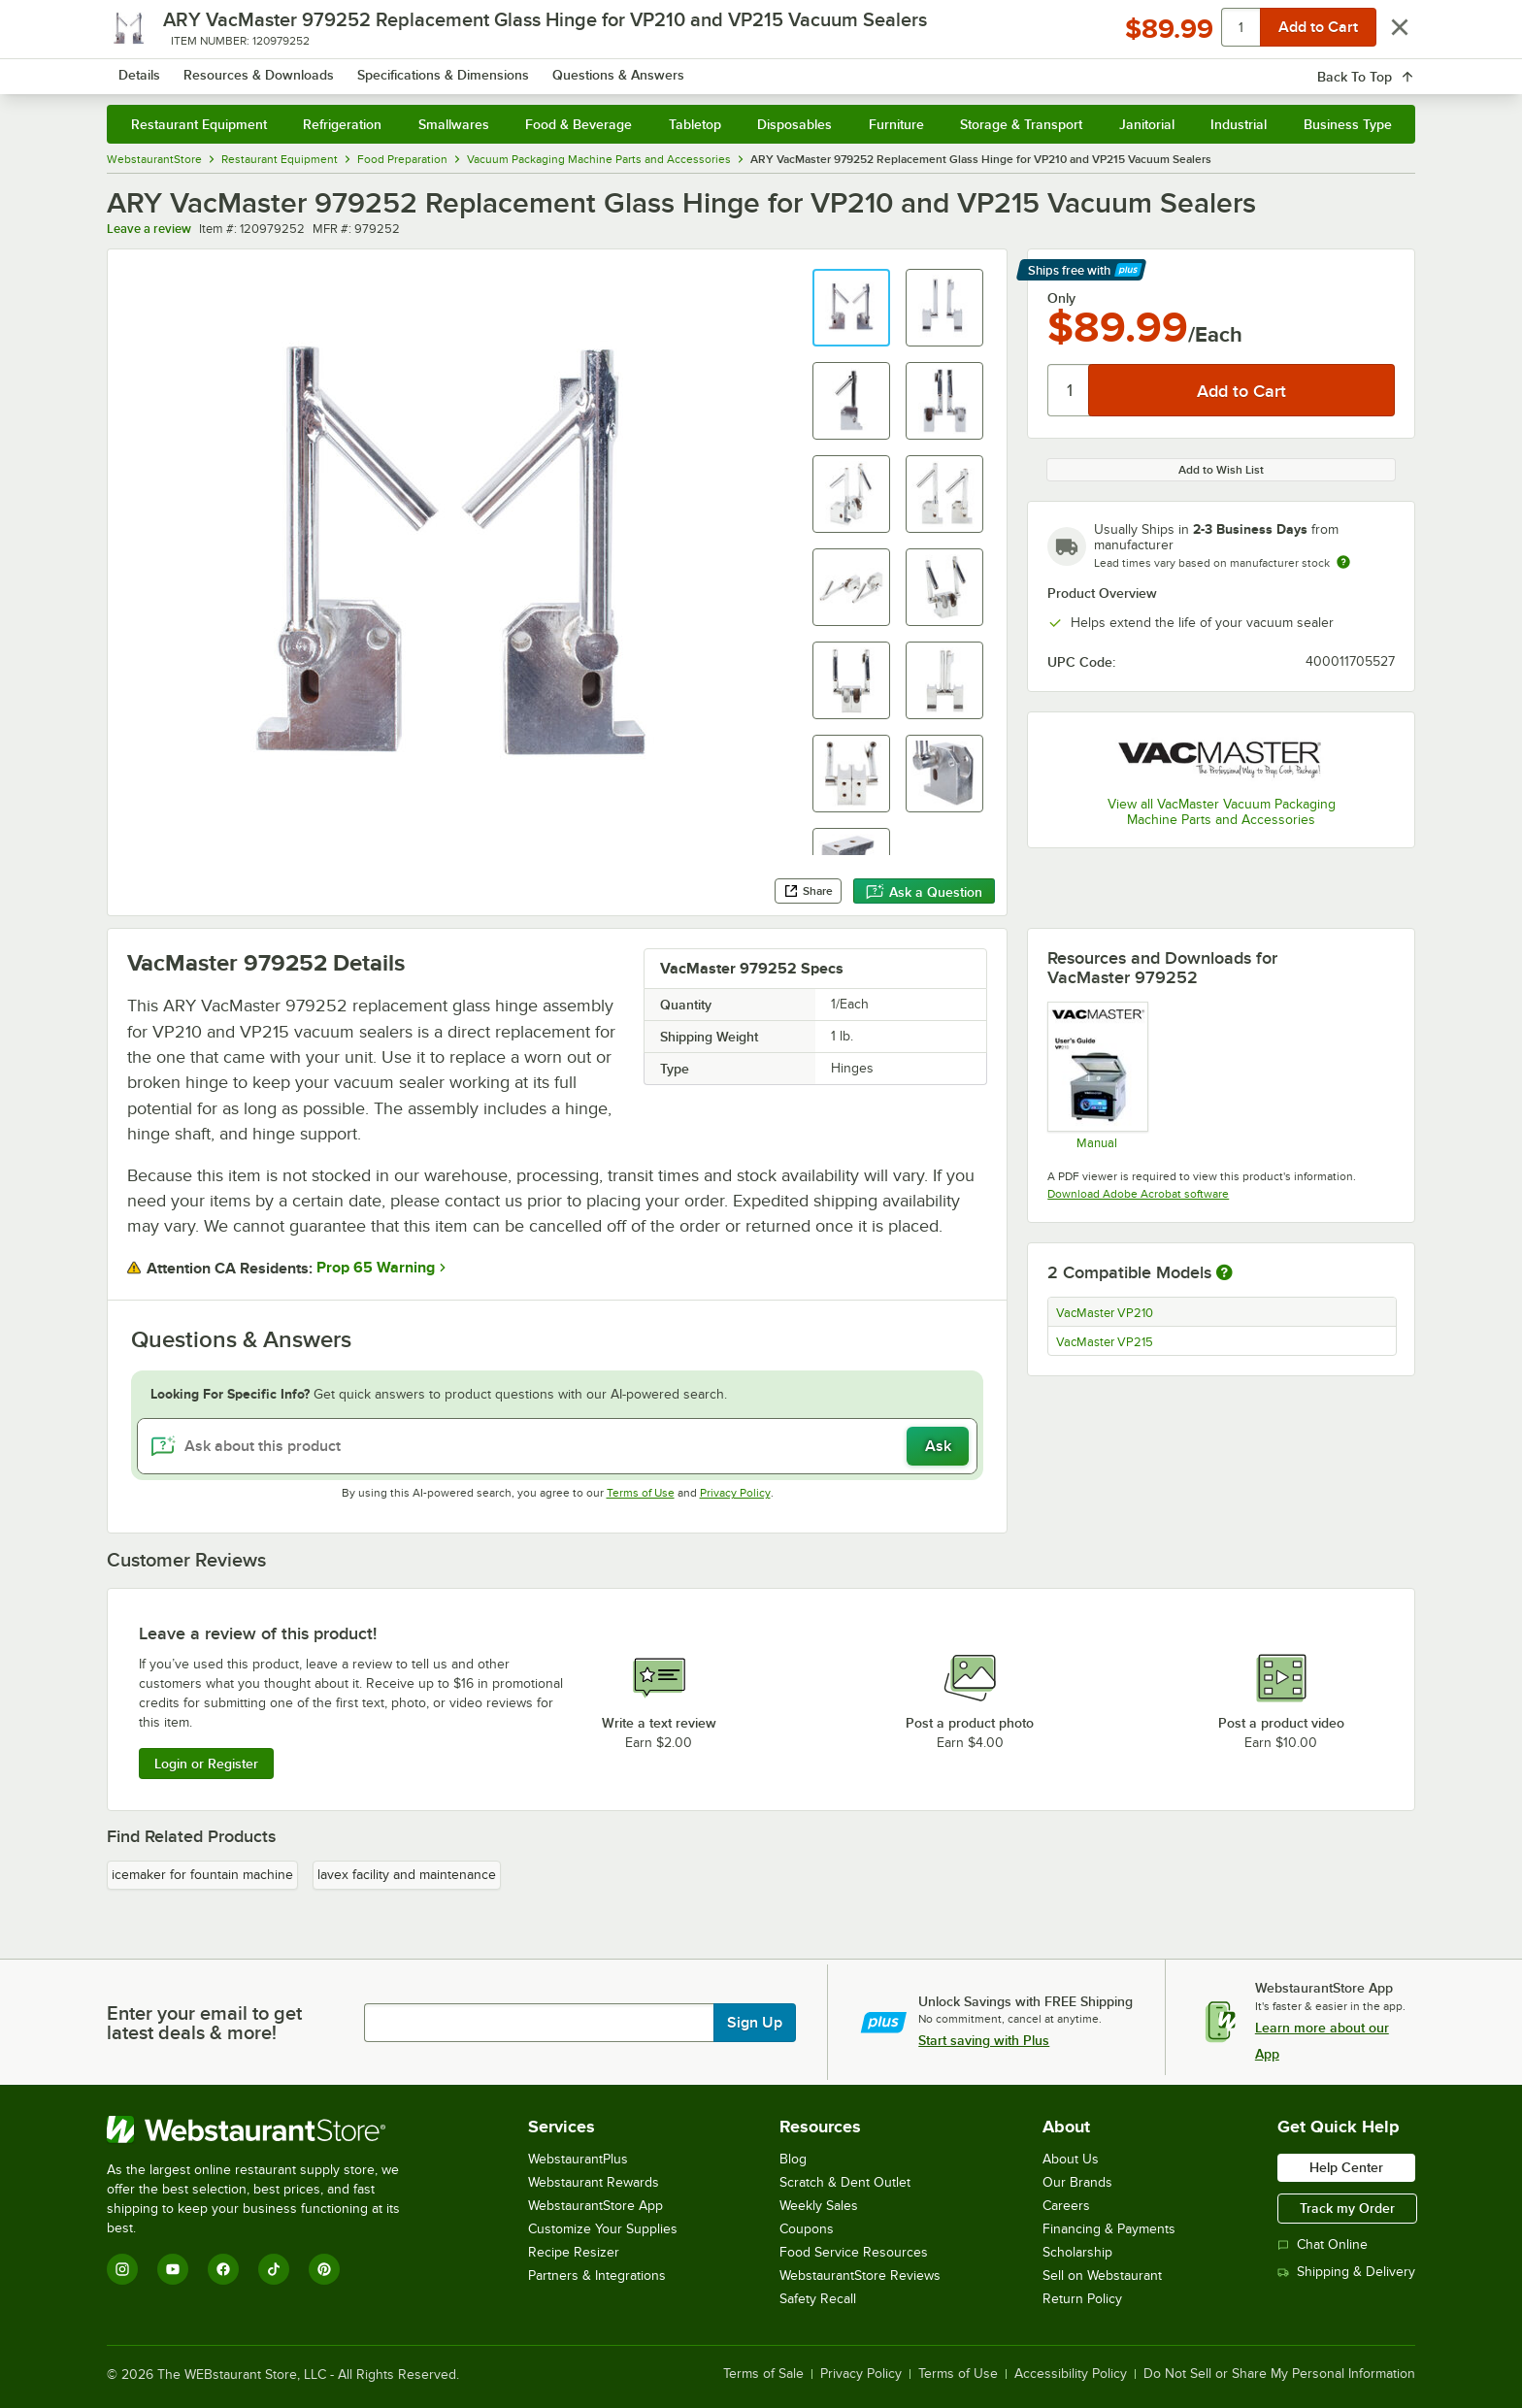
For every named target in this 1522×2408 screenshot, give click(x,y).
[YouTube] (172, 2269)
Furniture (896, 124)
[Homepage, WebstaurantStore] (270, 68)
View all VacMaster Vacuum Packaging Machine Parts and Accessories (1222, 812)
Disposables (794, 124)
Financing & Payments (1108, 2229)
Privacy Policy (735, 1493)
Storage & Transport (1021, 124)
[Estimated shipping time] (1343, 562)
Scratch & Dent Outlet (844, 2182)
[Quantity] (1069, 390)
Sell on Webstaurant (1102, 2275)
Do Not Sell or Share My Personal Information (1279, 2374)
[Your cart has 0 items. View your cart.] (1385, 68)
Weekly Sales (818, 2205)
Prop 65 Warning (375, 1267)
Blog (793, 2159)
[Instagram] (122, 2269)
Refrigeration (342, 124)
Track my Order (1347, 2208)
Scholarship (1077, 2252)
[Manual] (1096, 1075)
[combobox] (736, 68)
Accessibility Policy (1070, 2374)
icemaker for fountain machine (202, 1874)
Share (808, 891)
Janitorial (1147, 124)
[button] (851, 307)
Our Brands (1077, 2182)
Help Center (1346, 2167)
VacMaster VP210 (1104, 1313)
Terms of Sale (763, 2374)
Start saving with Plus (983, 2040)
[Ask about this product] (557, 1446)
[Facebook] (223, 2269)
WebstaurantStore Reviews (860, 2275)
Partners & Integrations (597, 2275)
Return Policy (1082, 2299)
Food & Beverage (578, 124)
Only (1061, 298)
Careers (1066, 2205)
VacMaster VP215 (1104, 1342)
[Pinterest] (324, 2269)
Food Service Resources (853, 2252)
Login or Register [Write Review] (206, 1763)
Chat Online (1322, 2244)
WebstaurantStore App (595, 2205)
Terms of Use (641, 1493)
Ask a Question (924, 892)
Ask (938, 1446)
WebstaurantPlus (578, 2159)
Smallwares (453, 124)
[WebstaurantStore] (266, 2129)
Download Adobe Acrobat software (1138, 1194)
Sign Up (754, 2022)
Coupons (806, 2229)
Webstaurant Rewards (593, 2182)
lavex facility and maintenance (406, 1874)
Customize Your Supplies (603, 2229)
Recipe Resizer (573, 2252)
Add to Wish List (1221, 470)
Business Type (1348, 124)
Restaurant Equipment (199, 124)
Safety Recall (817, 2299)
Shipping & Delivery (1346, 2271)
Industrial (1238, 124)
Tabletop (695, 124)
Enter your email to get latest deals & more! (204, 2022)
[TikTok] (273, 2269)
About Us (1070, 2159)
